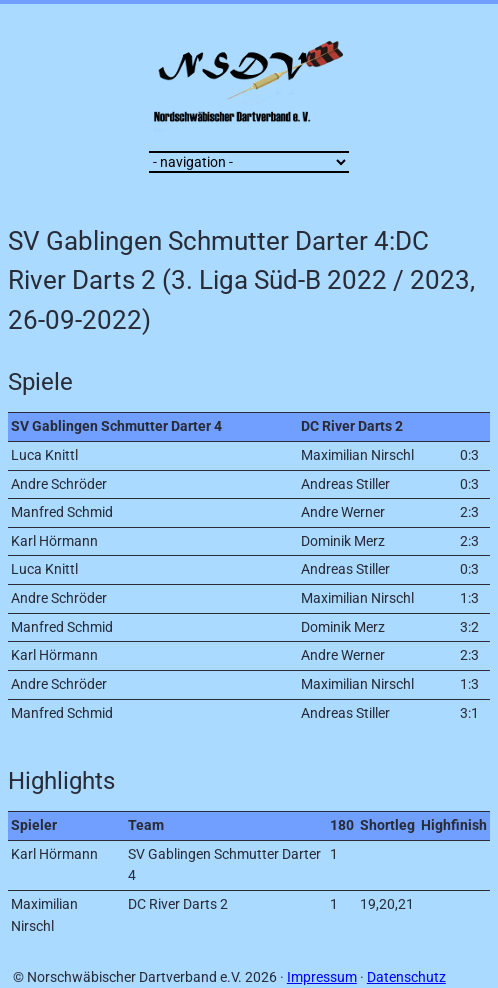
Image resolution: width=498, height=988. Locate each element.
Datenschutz (406, 977)
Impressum (322, 977)
